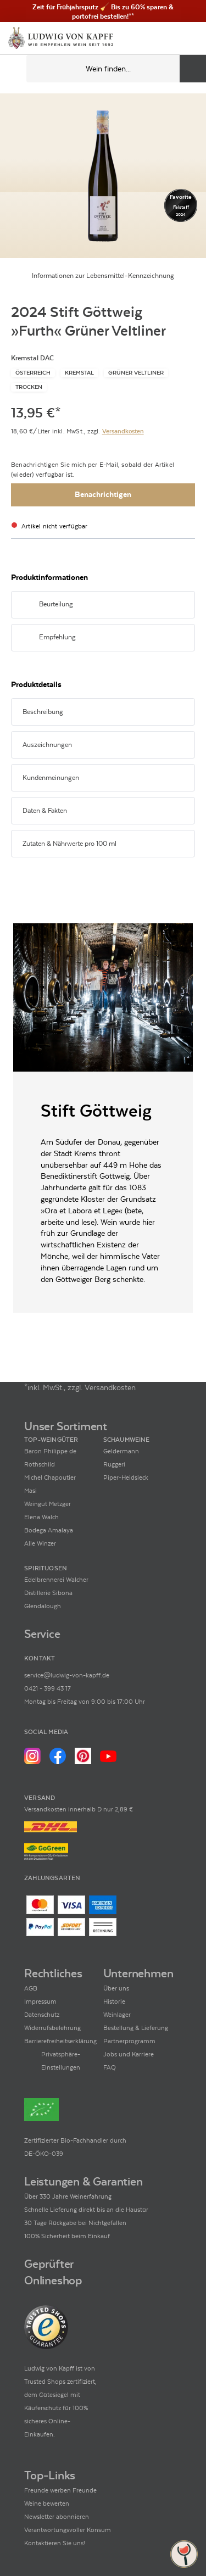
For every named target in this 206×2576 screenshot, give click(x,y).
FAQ (109, 2067)
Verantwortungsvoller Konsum (67, 2530)
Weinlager (117, 2015)
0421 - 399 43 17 (47, 1688)
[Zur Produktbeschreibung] (103, 175)
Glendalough (42, 1606)
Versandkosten (123, 431)
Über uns (116, 1988)
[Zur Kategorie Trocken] (29, 387)
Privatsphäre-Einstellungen (60, 2060)
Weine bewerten (46, 2503)
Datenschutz (41, 2015)
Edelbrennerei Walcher (56, 1579)
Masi (30, 1491)
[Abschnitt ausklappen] (172, 605)
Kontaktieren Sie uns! (54, 2543)
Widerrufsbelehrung (52, 2028)
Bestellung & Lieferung (135, 2028)
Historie (114, 2001)
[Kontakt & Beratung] (151, 38)
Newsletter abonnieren (56, 2517)
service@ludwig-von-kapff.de (66, 1675)
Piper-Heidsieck (125, 1477)
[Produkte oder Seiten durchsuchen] (193, 68)
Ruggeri (114, 1464)
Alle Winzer (40, 1543)
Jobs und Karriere (128, 2054)
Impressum (40, 2001)
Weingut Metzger (47, 1504)
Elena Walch (41, 1517)
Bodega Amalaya (48, 1530)
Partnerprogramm (129, 2041)
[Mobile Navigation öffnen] (13, 68)
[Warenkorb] (188, 38)
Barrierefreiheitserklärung (60, 2041)
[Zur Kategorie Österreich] (33, 373)
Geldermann (121, 1451)
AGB (30, 1988)
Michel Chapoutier (50, 1477)
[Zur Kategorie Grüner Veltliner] (136, 373)
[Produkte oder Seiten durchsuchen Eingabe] (116, 68)
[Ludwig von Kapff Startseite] (60, 39)
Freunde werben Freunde (60, 2490)
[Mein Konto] (169, 38)
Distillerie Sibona (48, 1593)
